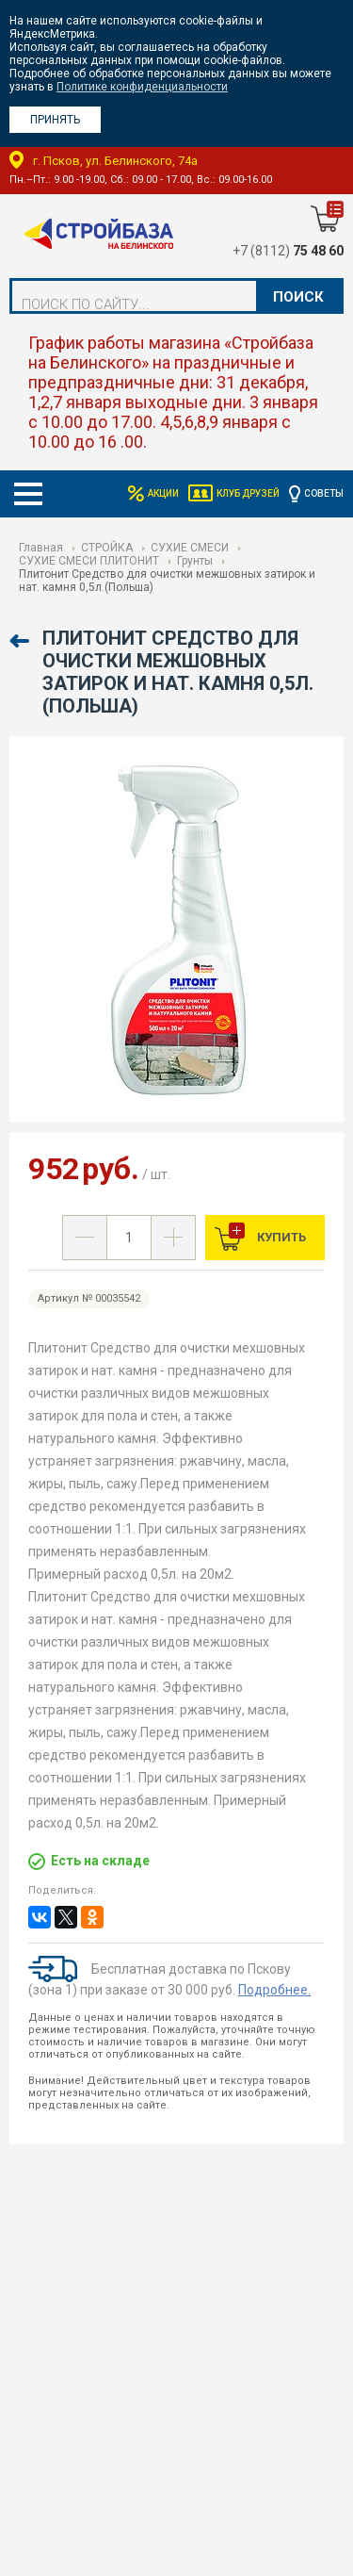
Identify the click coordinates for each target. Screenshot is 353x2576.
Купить (280, 1237)
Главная (41, 547)
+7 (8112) (288, 250)
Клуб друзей (248, 493)
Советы (324, 493)
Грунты (195, 560)
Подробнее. (274, 1989)
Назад (21, 641)
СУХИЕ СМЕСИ (190, 547)
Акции (163, 493)
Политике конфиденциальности (142, 86)
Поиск (298, 296)
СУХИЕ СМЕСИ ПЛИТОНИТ (89, 560)
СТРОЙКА (107, 547)
